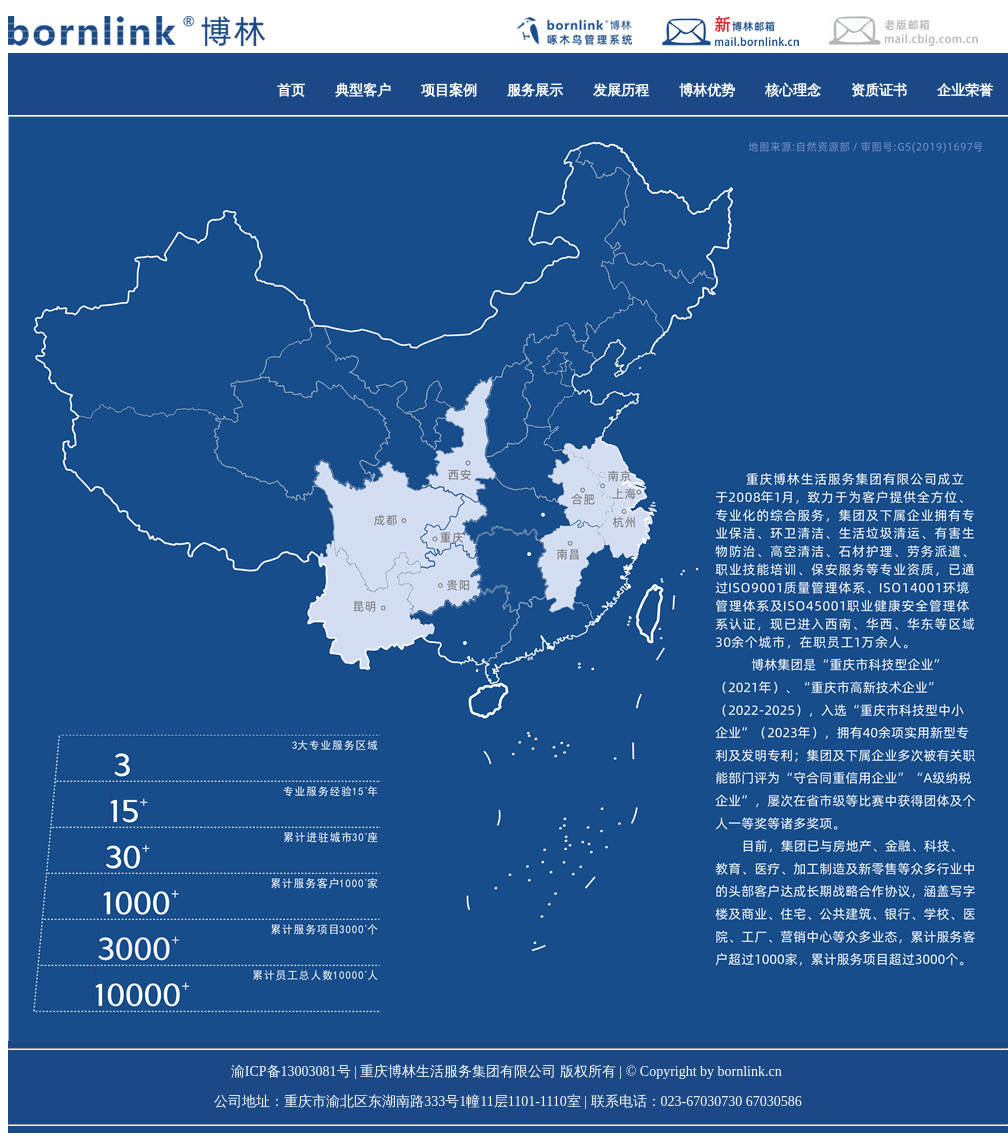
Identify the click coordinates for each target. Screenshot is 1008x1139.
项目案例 (449, 90)
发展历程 (621, 90)
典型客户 (363, 90)
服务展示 (535, 90)
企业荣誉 (965, 90)
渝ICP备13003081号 (291, 1071)
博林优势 (707, 90)
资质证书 (879, 90)
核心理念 (793, 90)
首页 (291, 90)
